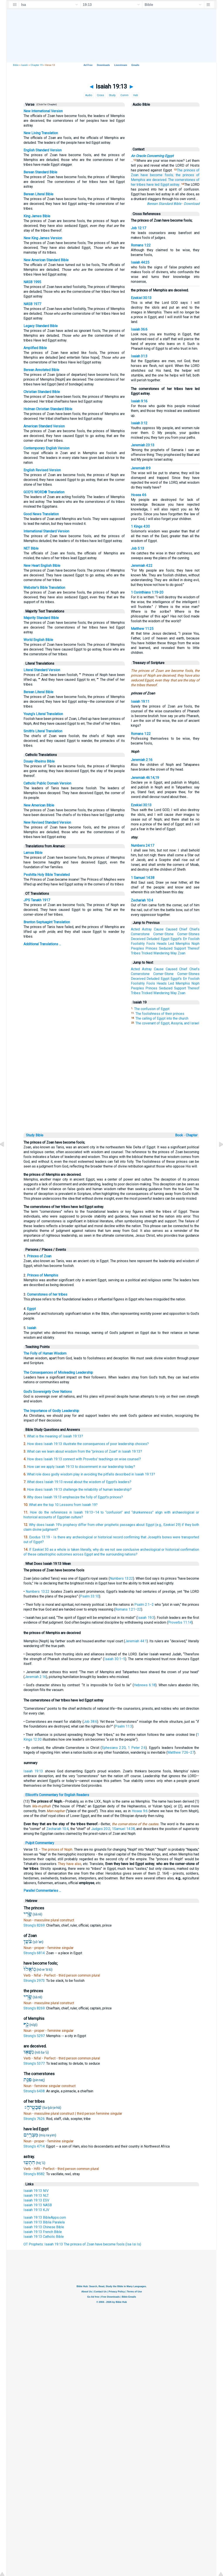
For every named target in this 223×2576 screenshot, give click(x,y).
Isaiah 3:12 (139, 423)
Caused (171, 929)
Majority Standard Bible (41, 618)
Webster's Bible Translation (44, 587)
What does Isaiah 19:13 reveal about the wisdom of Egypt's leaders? (79, 1482)
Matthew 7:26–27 (180, 1752)
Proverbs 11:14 (180, 1622)
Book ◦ (180, 1135)
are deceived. (156, 180)
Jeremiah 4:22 (141, 566)
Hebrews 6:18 (144, 1685)
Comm (124, 95)
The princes (186, 170)
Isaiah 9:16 (139, 401)
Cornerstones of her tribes (47, 1294)
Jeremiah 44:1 (136, 1641)
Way (173, 953)
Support (180, 948)
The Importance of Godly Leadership (51, 1411)
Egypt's (176, 939)
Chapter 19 (36, 65)
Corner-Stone (163, 934)
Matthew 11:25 (142, 629)
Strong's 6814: (35, 1953)
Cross (100, 95)
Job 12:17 (138, 228)
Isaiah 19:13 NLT (36, 2195)
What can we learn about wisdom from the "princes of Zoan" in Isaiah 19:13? (84, 1451)
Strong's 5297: (35, 2036)
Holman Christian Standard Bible (48, 409)
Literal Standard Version (42, 670)
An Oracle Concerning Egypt (152, 156)
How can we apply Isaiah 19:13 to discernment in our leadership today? (81, 1467)
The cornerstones (181, 180)
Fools (150, 944)
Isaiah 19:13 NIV (36, 2191)
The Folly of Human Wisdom (45, 1353)
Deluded (153, 939)
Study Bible (34, 1135)
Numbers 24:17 (142, 845)
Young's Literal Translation (43, 714)
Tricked (146, 953)
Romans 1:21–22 (128, 1609)
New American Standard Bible (46, 260)
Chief (183, 929)
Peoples (137, 948)
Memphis (183, 944)
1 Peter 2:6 (137, 1748)
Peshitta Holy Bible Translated (47, 875)
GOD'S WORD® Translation (44, 492)
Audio (88, 95)
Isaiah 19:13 (33, 1771)
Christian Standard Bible (42, 392)
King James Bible (37, 216)
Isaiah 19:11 (140, 701)
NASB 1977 (32, 304)
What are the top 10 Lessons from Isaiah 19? (63, 1505)
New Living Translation (41, 133)
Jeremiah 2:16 (141, 760)
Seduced (165, 948)
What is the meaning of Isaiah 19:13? (55, 1436)
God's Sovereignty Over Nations (48, 1392)
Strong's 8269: (35, 1925)
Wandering (161, 953)
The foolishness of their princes (159, 1014)
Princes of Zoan (39, 1256)
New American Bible (39, 805)
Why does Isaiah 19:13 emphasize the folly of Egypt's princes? (75, 1497)
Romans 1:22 (141, 245)
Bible (16, 65)
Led (171, 944)
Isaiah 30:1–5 (114, 1659)
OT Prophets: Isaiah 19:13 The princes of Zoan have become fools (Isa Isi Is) (82, 2244)
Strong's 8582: (35, 2174)
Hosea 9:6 (139, 1811)
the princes (185, 175)
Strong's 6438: (35, 2091)
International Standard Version (46, 531)
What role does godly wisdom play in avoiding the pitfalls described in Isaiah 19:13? (91, 1474)
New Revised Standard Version (47, 822)
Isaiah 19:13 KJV (36, 2210)
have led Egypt (158, 184)
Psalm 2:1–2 (144, 1604)
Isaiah (24, 65)
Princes (151, 948)
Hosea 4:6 (138, 495)
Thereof (193, 948)
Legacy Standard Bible (41, 326)
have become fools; (157, 175)
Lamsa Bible (33, 853)
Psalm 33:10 (89, 1596)
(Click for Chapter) (46, 104)
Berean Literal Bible (38, 194)
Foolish (193, 939)
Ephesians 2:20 (114, 1748)
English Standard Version (43, 150)
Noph (195, 944)
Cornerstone (140, 934)
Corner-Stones (188, 934)
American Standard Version (44, 426)
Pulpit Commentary (39, 1843)
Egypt (165, 939)
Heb (136, 95)
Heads (162, 944)
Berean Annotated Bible (41, 370)
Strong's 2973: (35, 1981)
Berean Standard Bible (40, 172)
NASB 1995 (32, 282)
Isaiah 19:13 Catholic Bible (44, 2237)
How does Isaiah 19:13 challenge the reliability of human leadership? (79, 1489)
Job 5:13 (137, 548)
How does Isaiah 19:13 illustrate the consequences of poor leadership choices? (88, 1444)
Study (112, 95)
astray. (175, 184)
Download (191, 204)
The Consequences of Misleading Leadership (58, 1372)
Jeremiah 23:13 (142, 445)
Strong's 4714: (35, 2146)
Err (185, 939)
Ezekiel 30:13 (141, 298)
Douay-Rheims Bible (39, 761)
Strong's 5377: (35, 2063)
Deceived (138, 939)
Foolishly (138, 944)
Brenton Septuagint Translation (47, 922)
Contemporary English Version (46, 448)
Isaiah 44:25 (140, 262)
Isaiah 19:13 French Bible (43, 2232)
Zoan (181, 953)
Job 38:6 (90, 1722)
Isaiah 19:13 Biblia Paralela (44, 2222)
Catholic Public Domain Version (47, 783)
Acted (135, 929)
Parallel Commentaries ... (42, 1891)
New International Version (43, 111)
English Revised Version (42, 470)
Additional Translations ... (42, 944)
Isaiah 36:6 (139, 329)
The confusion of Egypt (151, 1009)
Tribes (135, 953)
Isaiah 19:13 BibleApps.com (45, 2217)
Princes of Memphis (42, 1275)
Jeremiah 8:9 (140, 468)
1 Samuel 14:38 (142, 878)
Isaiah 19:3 (145, 1618)
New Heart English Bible (42, 566)
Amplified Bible (35, 348)
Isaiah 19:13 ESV (36, 2200)
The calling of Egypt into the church (161, 1018)
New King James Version (43, 238)
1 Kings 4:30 (140, 526)
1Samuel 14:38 (123, 1829)
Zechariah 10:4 (142, 900)
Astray (147, 929)
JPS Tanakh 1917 (37, 900)
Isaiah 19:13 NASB (38, 2205)
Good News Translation (41, 514)
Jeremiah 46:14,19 (145, 778)
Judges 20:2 (100, 1829)
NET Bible (31, 548)
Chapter (192, 1135)
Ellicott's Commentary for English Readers (57, 1795)
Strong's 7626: (35, 2119)
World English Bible (38, 640)
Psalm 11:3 (123, 1726)
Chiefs (194, 929)
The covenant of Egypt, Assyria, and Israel (167, 1023)
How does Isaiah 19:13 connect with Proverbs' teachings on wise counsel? (84, 1459)
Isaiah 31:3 (139, 356)
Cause (159, 929)
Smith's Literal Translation (43, 731)
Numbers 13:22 (121, 1578)
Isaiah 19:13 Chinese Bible (44, 2227)
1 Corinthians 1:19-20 (147, 592)
